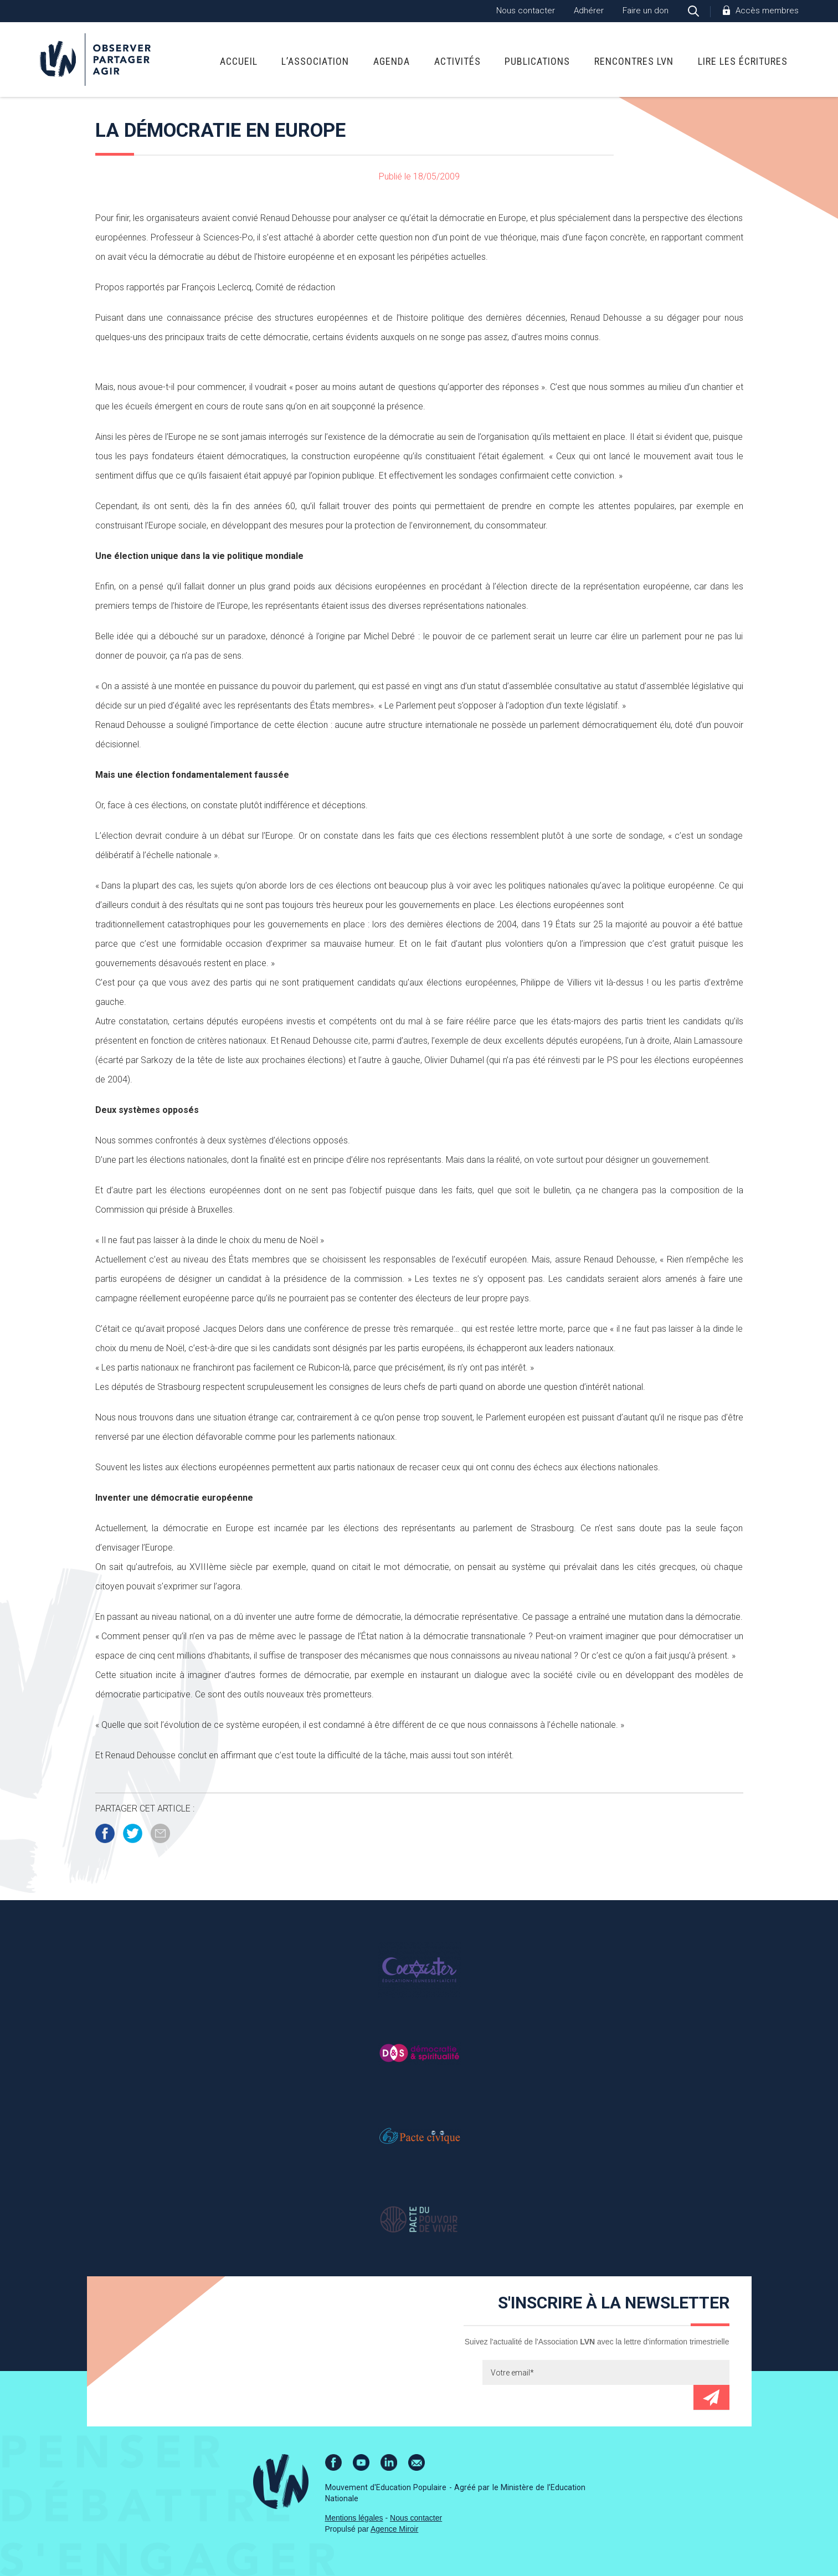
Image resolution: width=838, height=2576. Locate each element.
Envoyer (711, 2397)
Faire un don (646, 11)
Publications (537, 61)
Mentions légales (354, 2517)
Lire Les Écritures (743, 61)
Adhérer (589, 11)
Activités (457, 61)
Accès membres (767, 11)
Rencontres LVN (634, 61)
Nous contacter (525, 11)
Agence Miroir (394, 2528)
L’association (315, 61)
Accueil (239, 61)
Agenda (391, 61)
